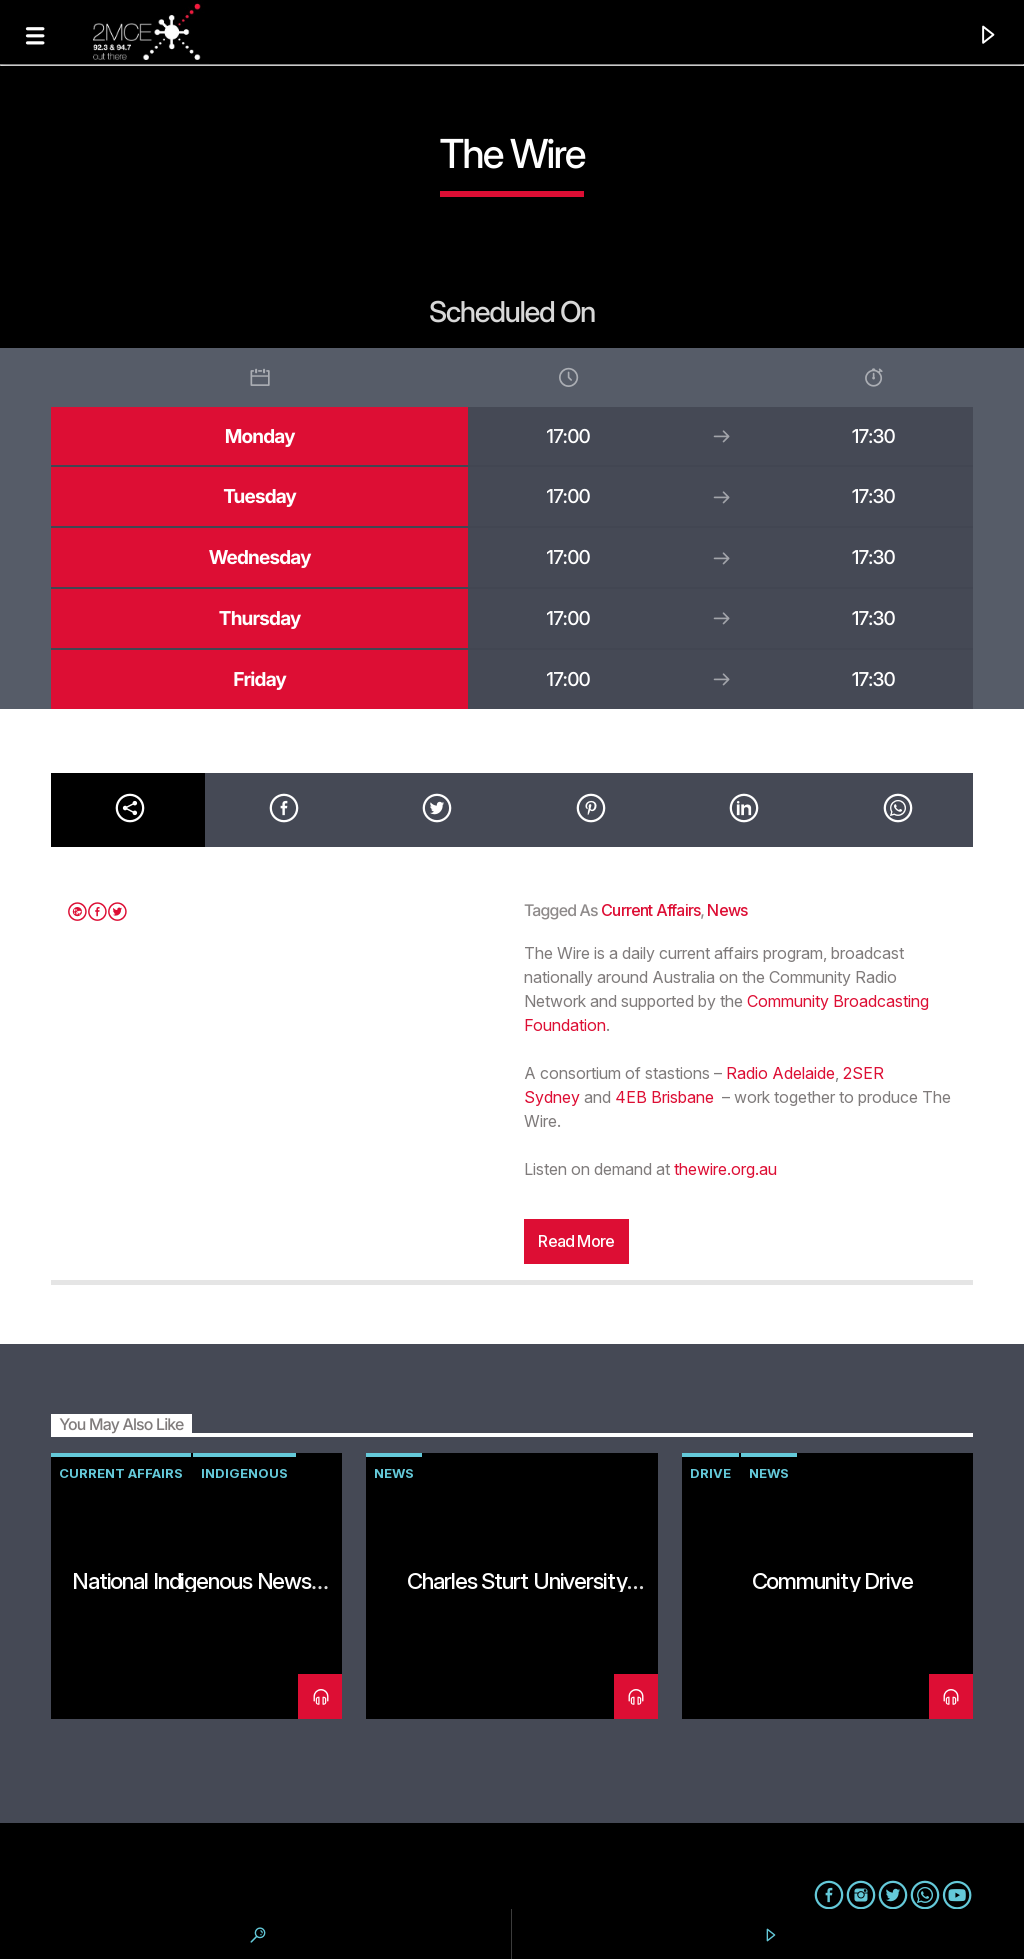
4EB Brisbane (664, 1097)
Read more (576, 1241)
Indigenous (244, 1473)
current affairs (650, 910)
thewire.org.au (725, 1169)
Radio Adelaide (780, 1073)
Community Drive (832, 1580)
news (727, 910)
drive (710, 1473)
